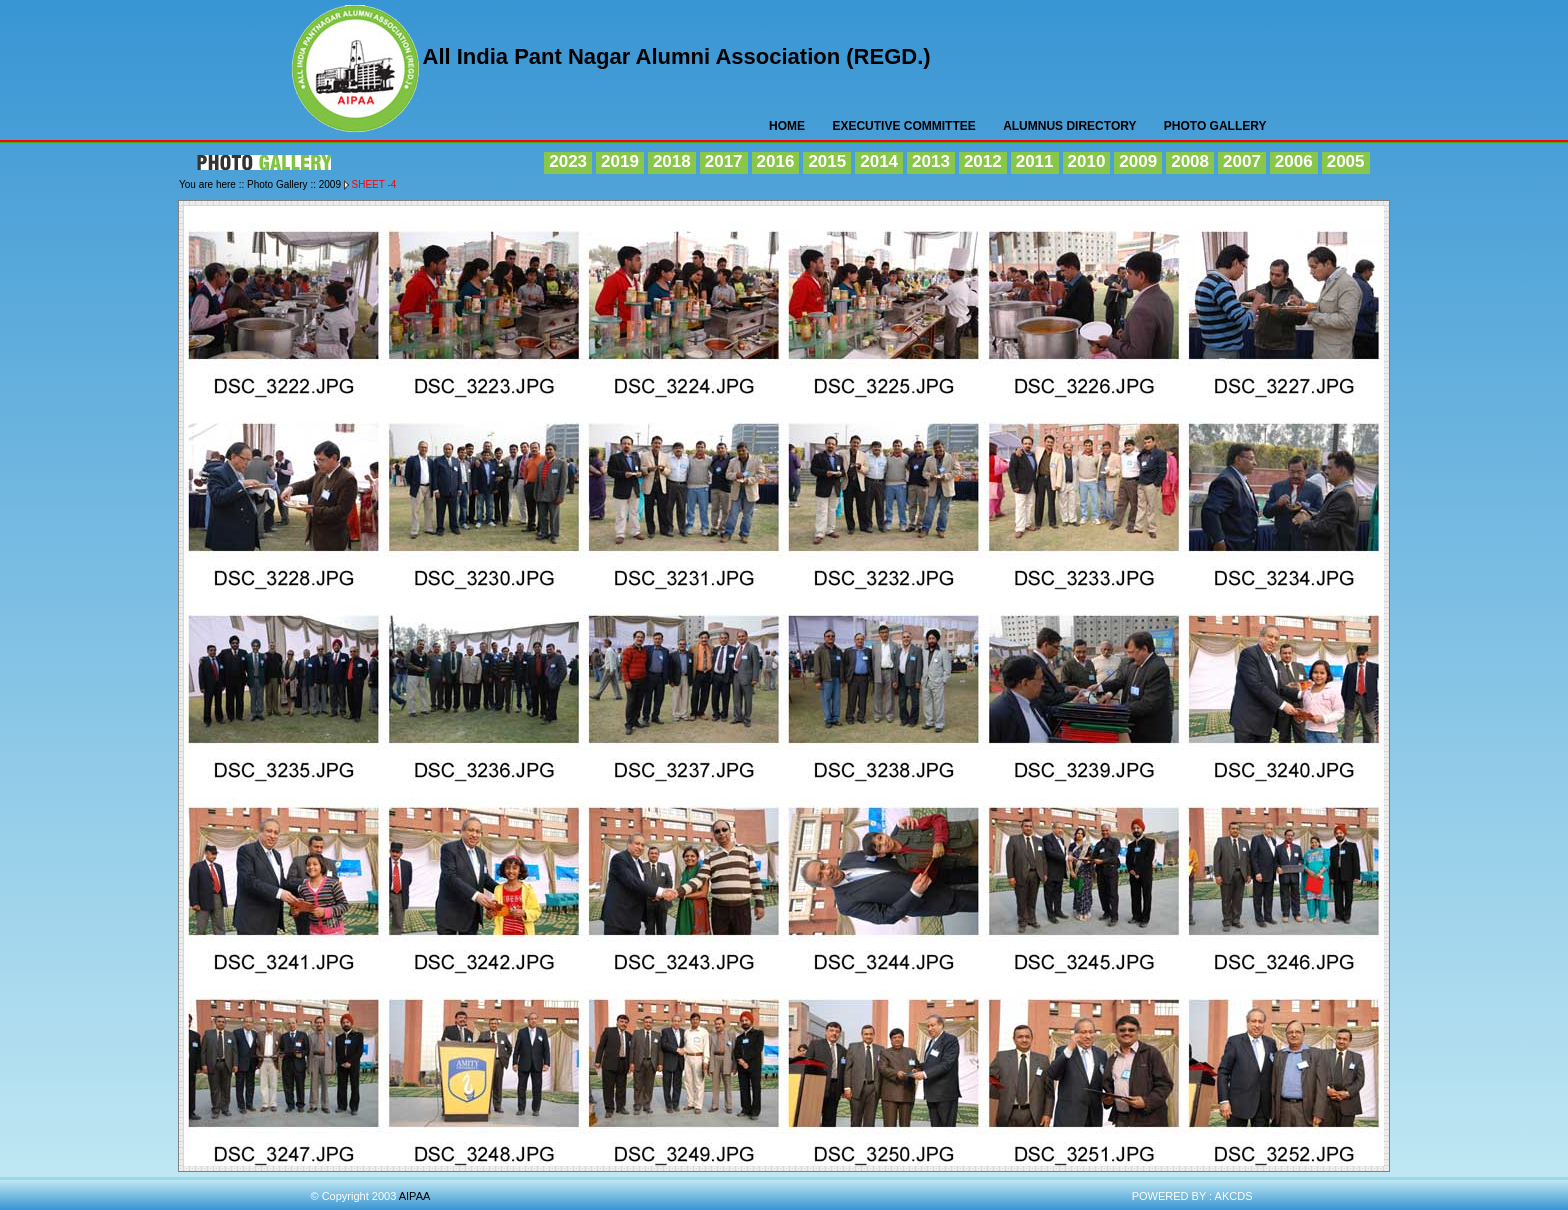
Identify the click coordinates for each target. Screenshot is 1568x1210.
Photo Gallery (1215, 126)
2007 (1242, 161)
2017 (724, 161)
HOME (787, 126)
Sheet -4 (374, 184)
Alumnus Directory (1069, 126)
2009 (1138, 161)
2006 (1294, 161)
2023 (568, 161)
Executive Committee (903, 126)
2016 (776, 161)
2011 (1035, 161)
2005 (1346, 161)
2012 (983, 161)
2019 (620, 161)
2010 (1087, 161)
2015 (827, 161)
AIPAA (356, 71)
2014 (879, 161)
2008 (1190, 161)
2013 (931, 161)
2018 (672, 161)
